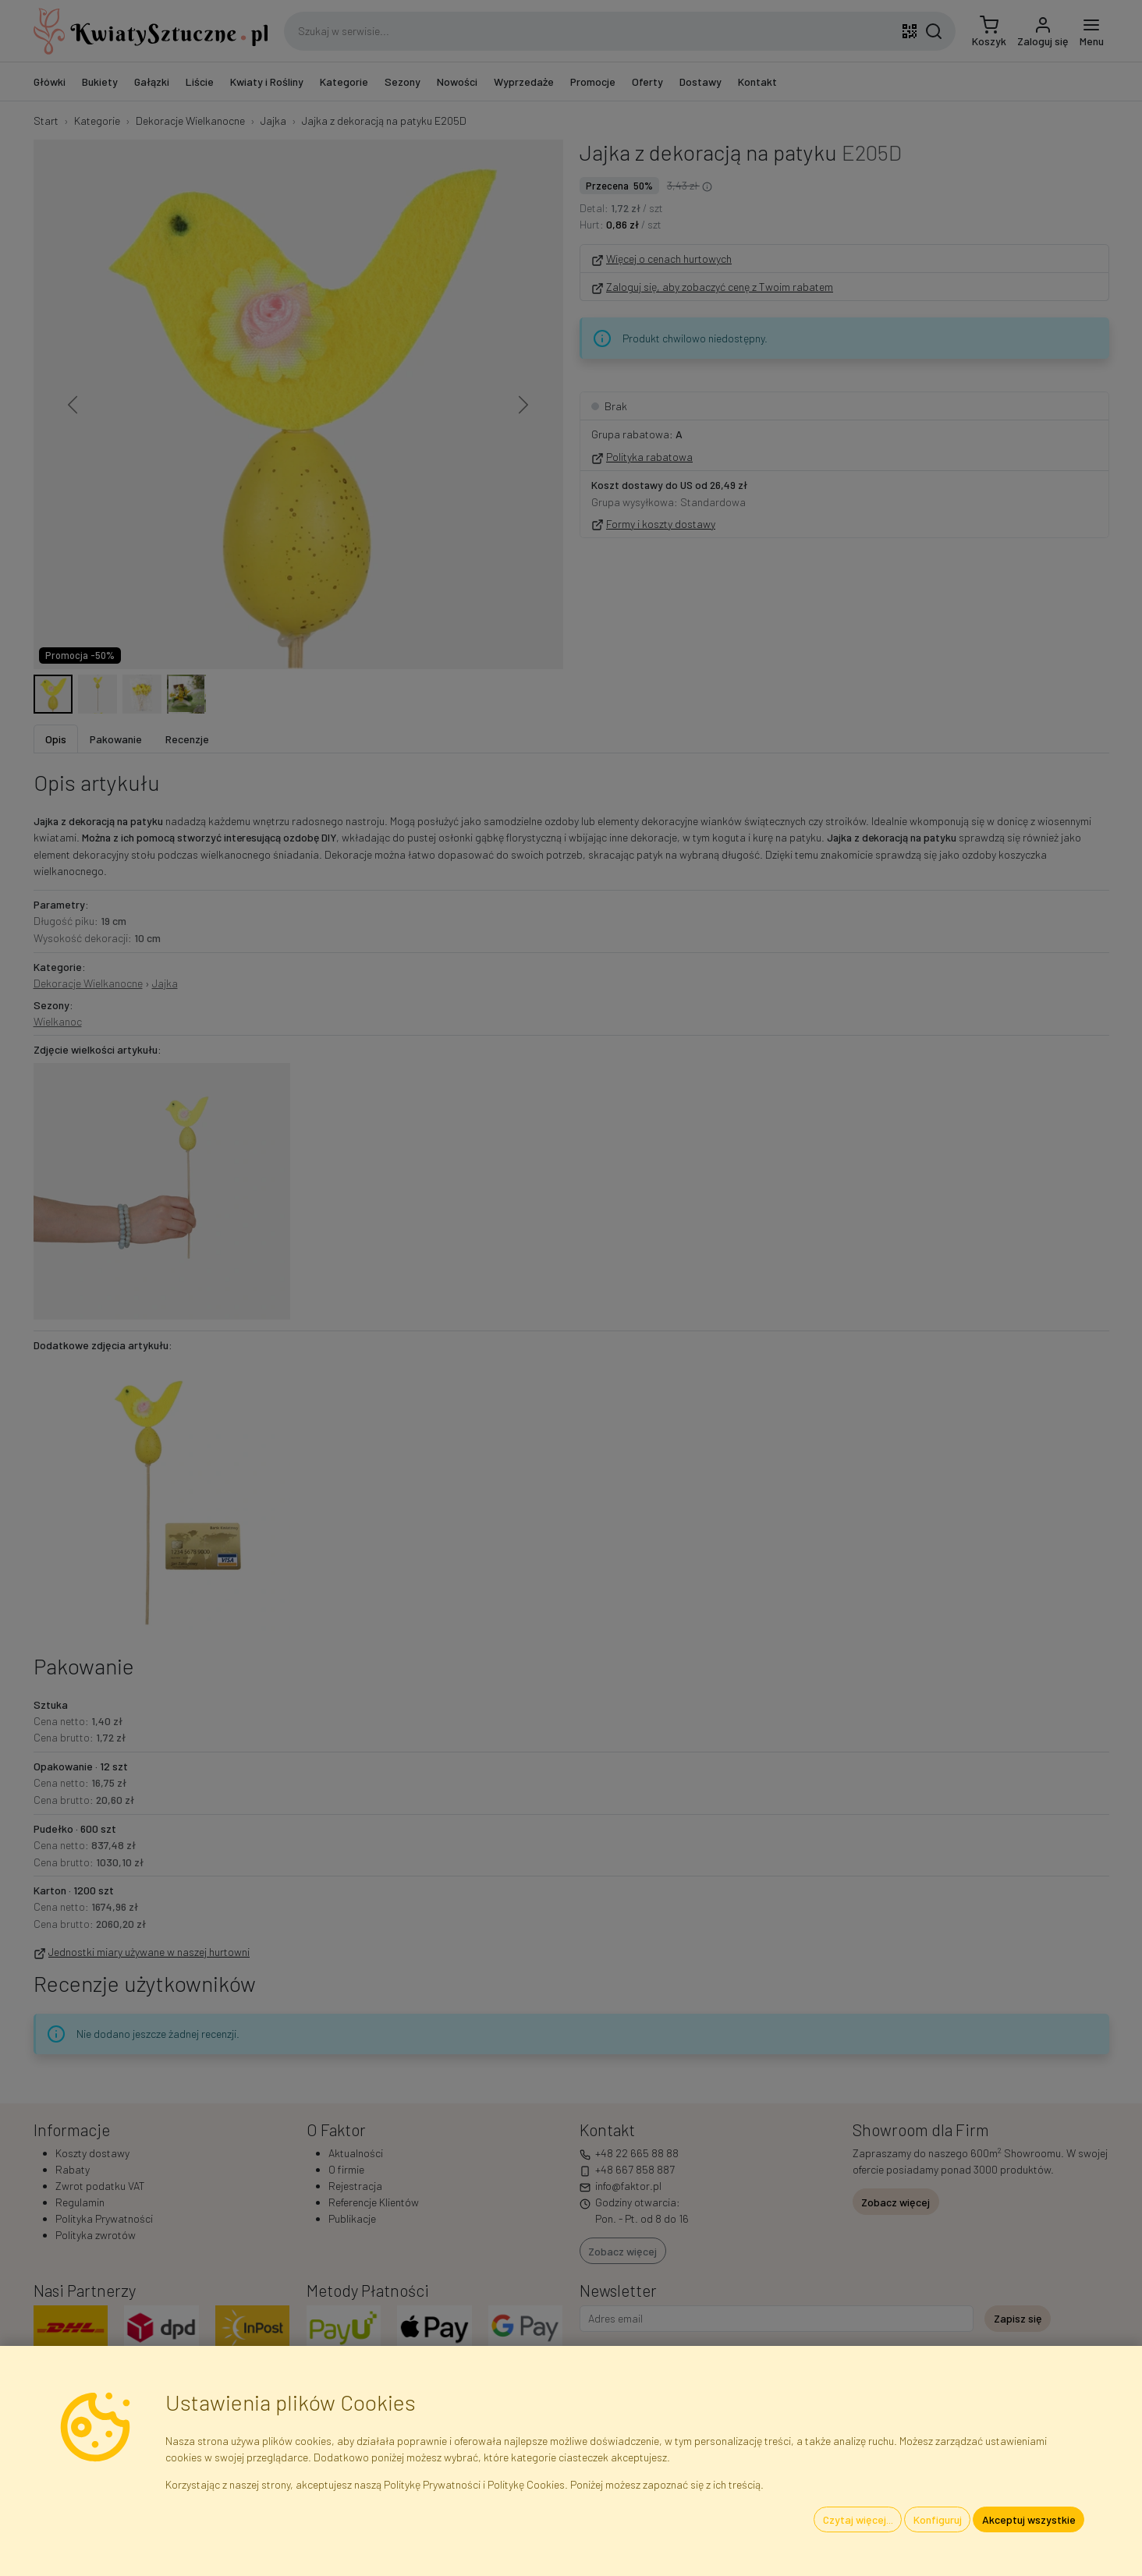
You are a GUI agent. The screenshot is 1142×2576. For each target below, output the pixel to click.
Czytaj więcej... (858, 2519)
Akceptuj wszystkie (1029, 2519)
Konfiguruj (937, 2519)
